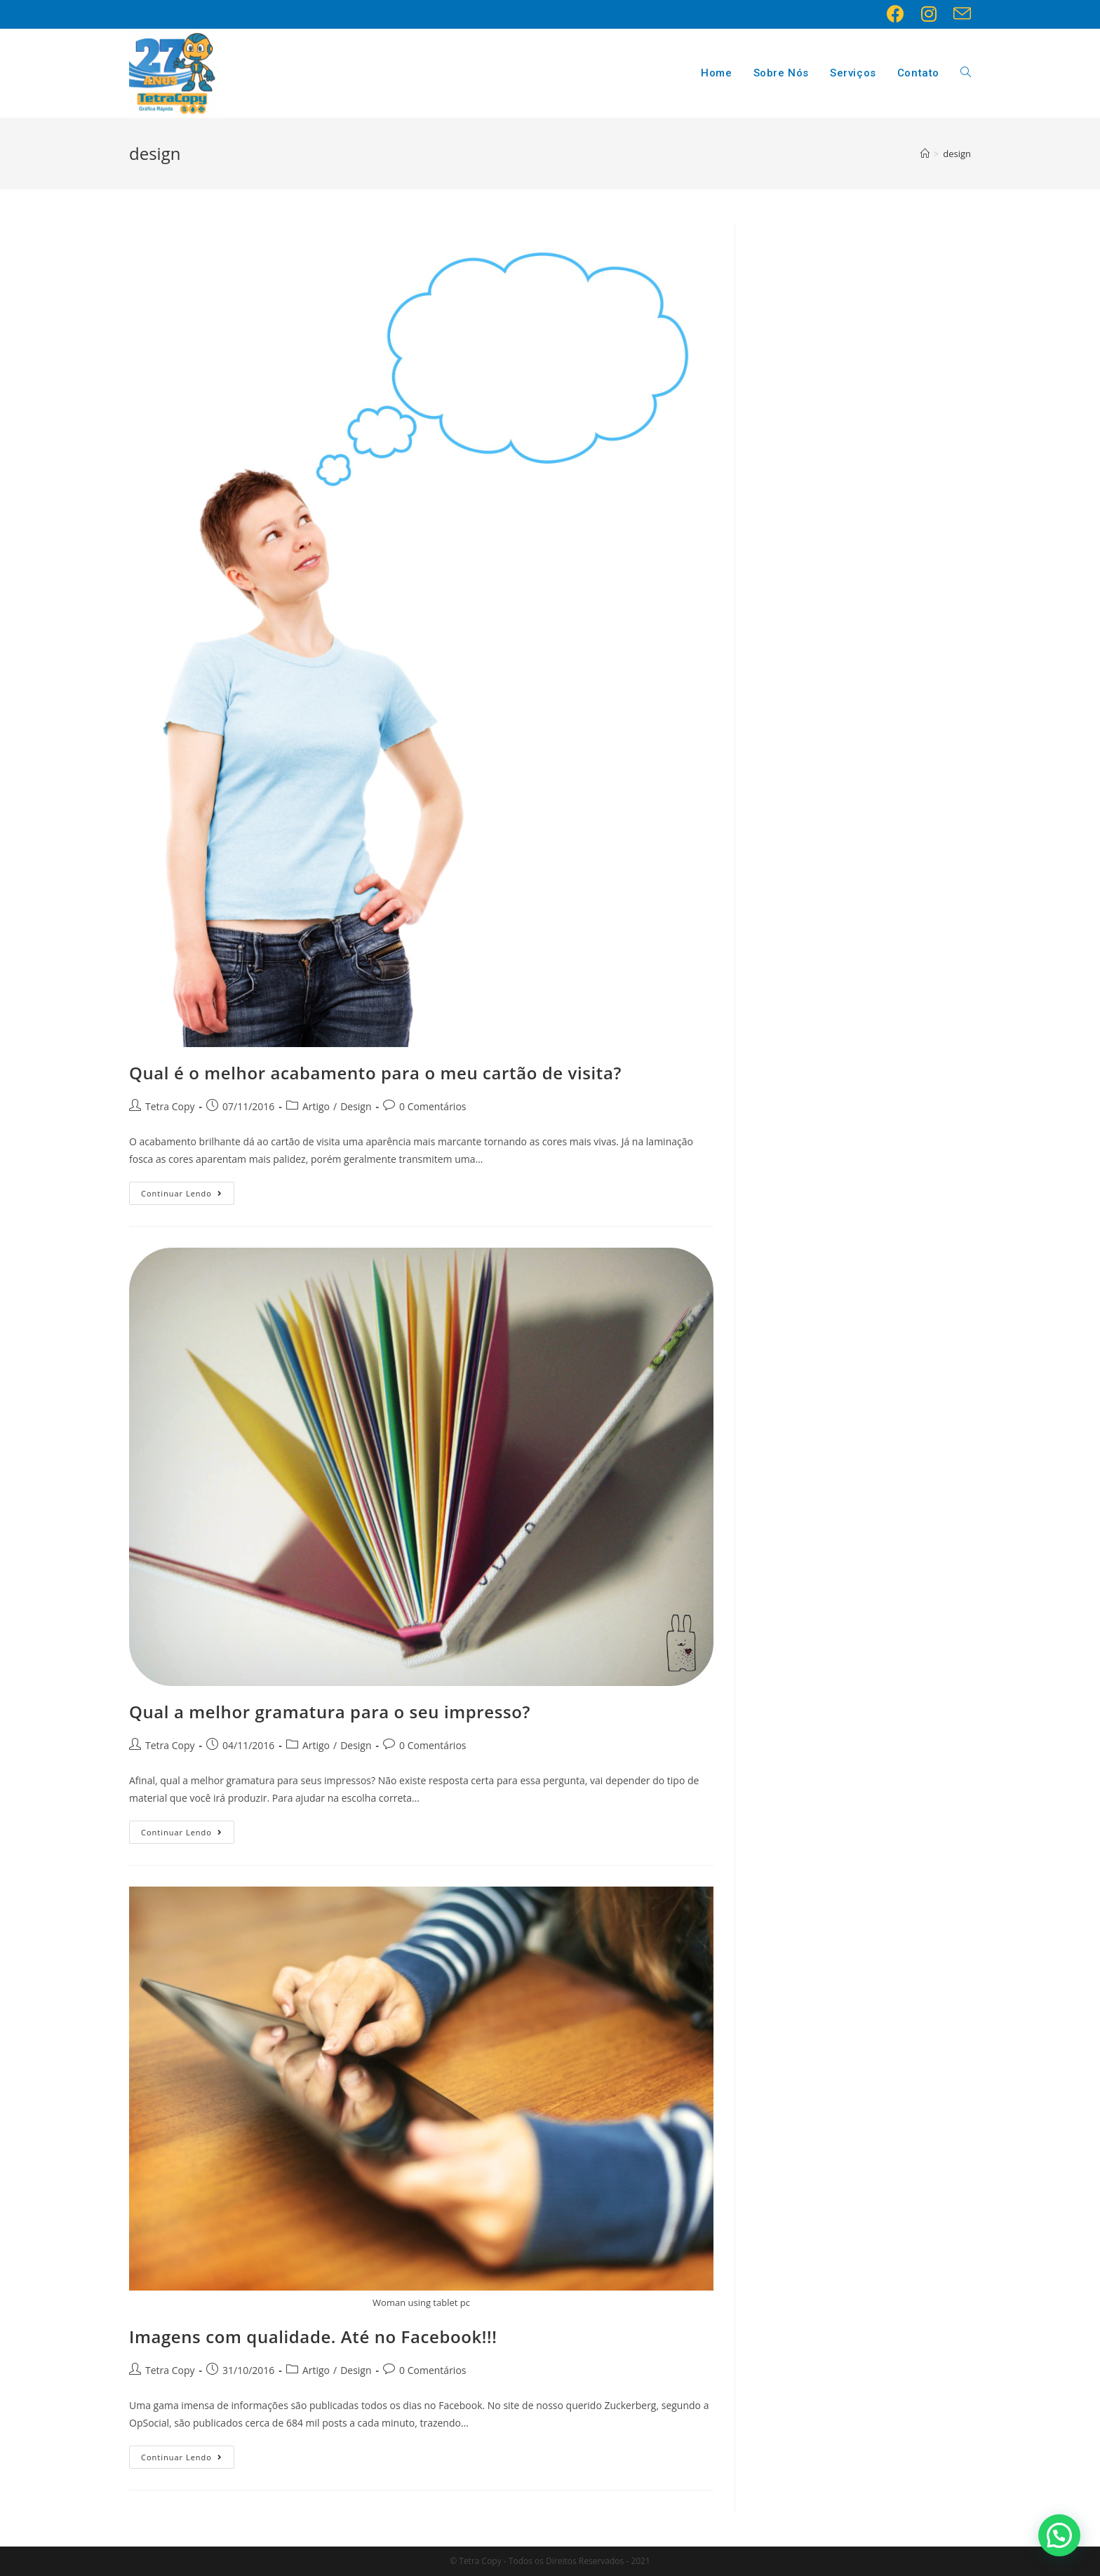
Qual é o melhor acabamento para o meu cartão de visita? (375, 1072)
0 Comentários (432, 1106)
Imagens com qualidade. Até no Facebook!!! (313, 2336)
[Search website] (965, 73)
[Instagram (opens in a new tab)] (929, 13)
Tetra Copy (170, 1106)
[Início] (925, 153)
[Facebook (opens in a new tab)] (895, 13)
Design (355, 1106)
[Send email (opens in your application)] (958, 13)
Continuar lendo (181, 1193)
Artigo (316, 1106)
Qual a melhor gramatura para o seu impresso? (329, 1711)
